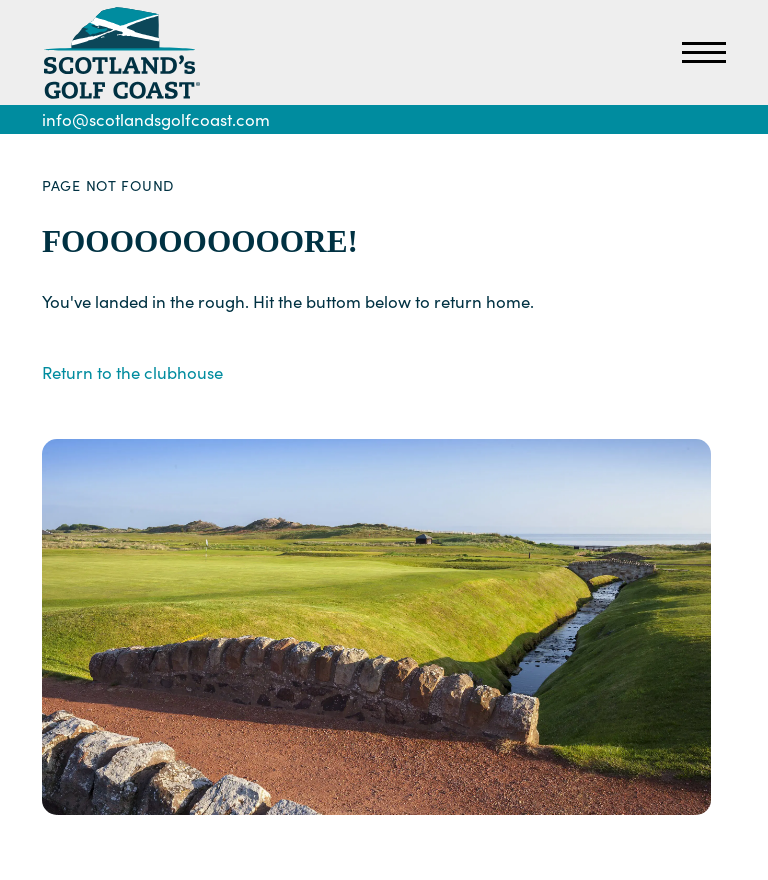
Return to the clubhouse (132, 372)
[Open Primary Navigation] (704, 53)
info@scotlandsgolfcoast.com (156, 119)
